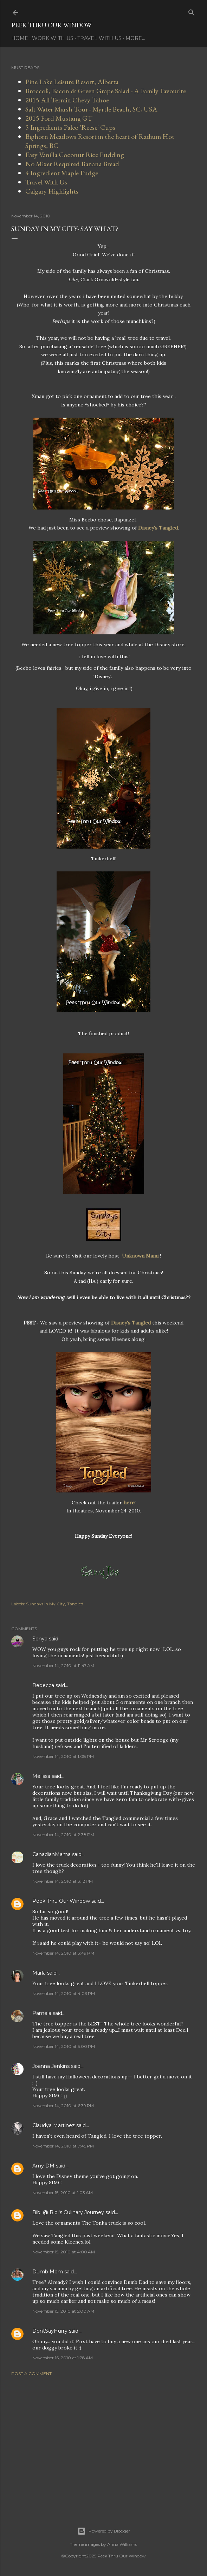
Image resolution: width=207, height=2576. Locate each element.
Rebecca (43, 1685)
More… (135, 38)
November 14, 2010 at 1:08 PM (63, 1756)
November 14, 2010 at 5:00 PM (63, 2046)
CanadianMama (51, 1854)
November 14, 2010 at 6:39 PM (63, 2105)
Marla (39, 1973)
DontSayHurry (49, 2331)
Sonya (39, 1639)
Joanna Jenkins (51, 2066)
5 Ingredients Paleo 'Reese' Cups (70, 127)
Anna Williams (122, 2544)
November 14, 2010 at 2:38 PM (63, 1834)
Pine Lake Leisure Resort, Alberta (71, 81)
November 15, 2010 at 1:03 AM (62, 2192)
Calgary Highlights (51, 191)
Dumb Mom (47, 2271)
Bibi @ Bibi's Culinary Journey (68, 2212)
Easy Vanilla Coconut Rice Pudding (74, 154)
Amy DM (43, 2166)
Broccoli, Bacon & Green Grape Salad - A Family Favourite (105, 90)
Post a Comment (31, 2373)
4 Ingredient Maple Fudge (61, 172)
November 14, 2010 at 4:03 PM (63, 1993)
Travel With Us (99, 38)
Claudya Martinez (53, 2125)
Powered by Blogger (103, 2531)
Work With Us (52, 38)
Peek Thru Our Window (51, 25)
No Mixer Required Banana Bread (72, 163)
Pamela (41, 2013)
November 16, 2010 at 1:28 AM (62, 2357)
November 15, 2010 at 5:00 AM (63, 2311)
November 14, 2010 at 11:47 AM (63, 1665)
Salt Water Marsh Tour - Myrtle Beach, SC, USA (91, 109)
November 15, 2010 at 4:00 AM (63, 2251)
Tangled (75, 1603)
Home (19, 38)
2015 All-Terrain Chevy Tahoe (67, 99)
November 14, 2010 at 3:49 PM (63, 1953)
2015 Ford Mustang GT (58, 118)
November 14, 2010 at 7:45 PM (63, 2146)
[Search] (191, 11)
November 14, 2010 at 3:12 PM (62, 1881)
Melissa (41, 1776)
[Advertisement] (103, 2443)
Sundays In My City (45, 1603)
